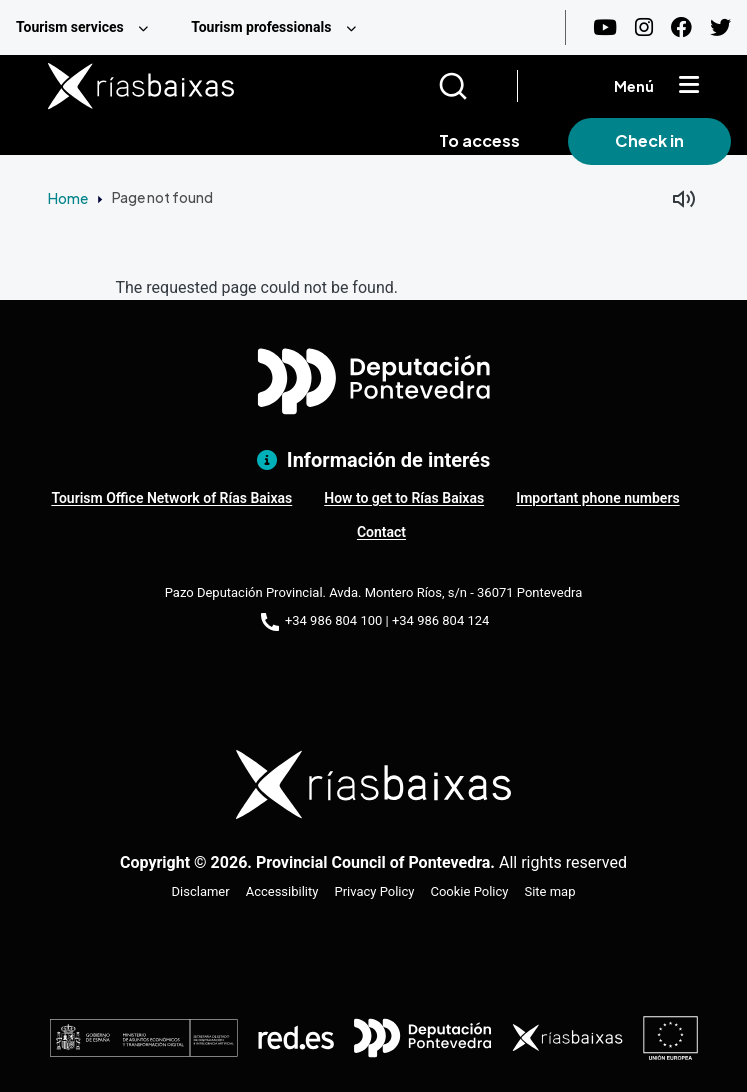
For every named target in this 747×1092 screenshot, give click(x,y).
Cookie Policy (469, 891)
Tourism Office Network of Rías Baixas (171, 498)
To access (479, 140)
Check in (649, 140)
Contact (381, 532)
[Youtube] (605, 27)
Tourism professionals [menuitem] (261, 27)
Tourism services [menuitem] (70, 27)
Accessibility (282, 891)
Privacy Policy (374, 891)
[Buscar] (477, 86)
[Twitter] (720, 27)
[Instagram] (644, 27)
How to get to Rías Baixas (404, 498)
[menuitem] (87, 27)
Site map (549, 891)
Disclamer (201, 891)
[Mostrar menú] (689, 86)
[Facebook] (681, 27)
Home (68, 198)
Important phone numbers (597, 498)
